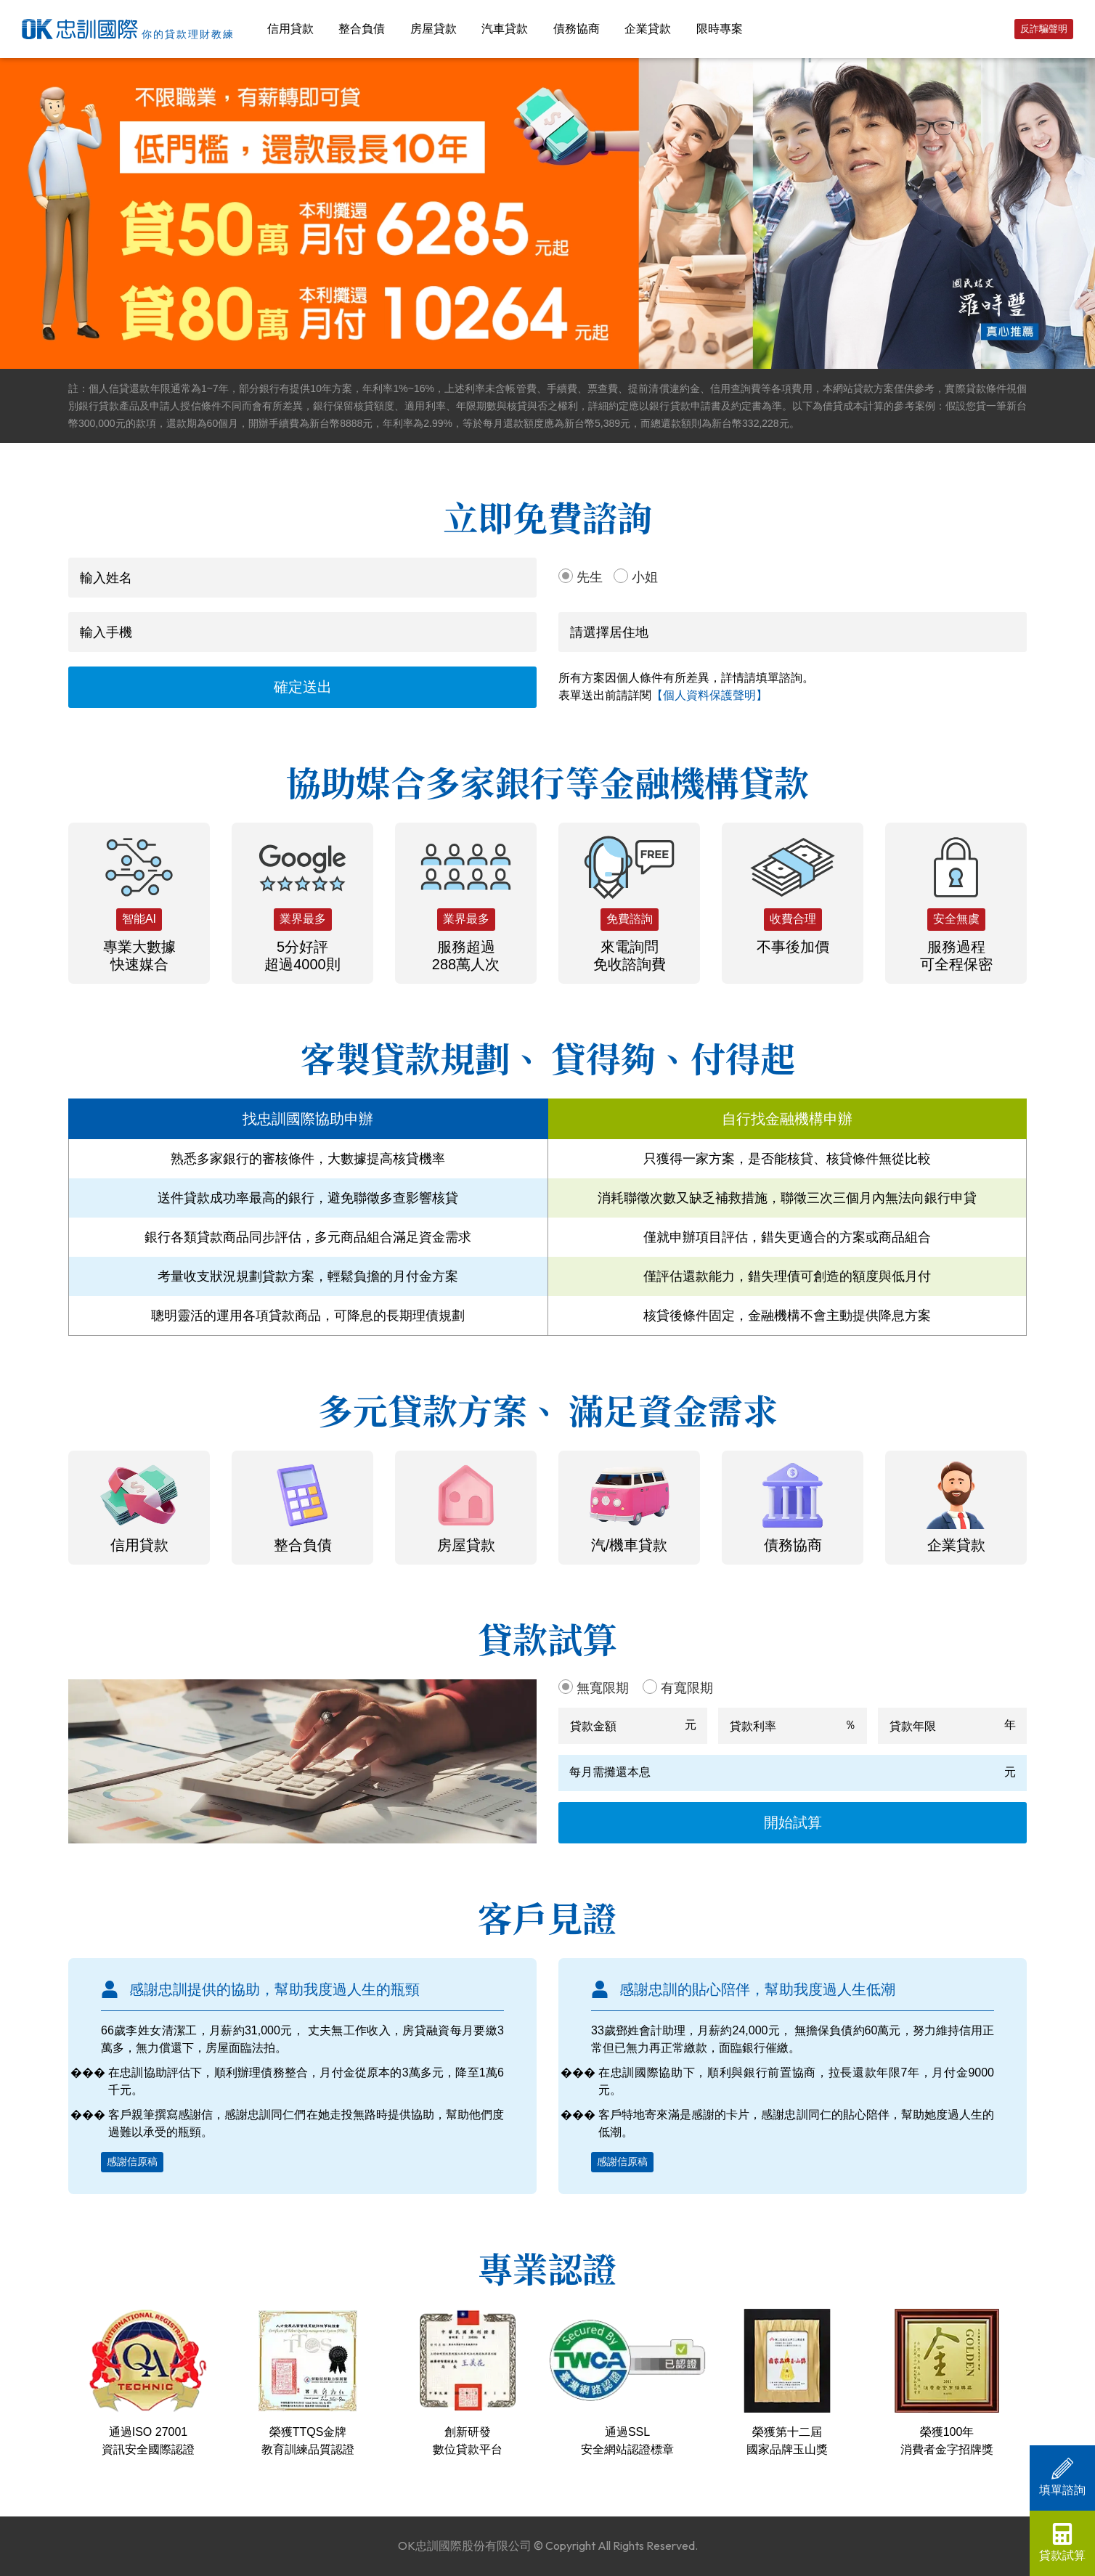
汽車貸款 (504, 29)
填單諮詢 (1062, 2477)
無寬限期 (603, 1688)
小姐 (645, 577)
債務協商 (576, 29)
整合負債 (361, 29)
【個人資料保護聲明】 (709, 695)
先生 (590, 577)
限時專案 (719, 29)
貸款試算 (1062, 2542)
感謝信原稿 (132, 2161)
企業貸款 (647, 29)
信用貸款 (290, 29)
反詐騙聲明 (1043, 28)
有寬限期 (687, 1688)
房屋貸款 (433, 29)
